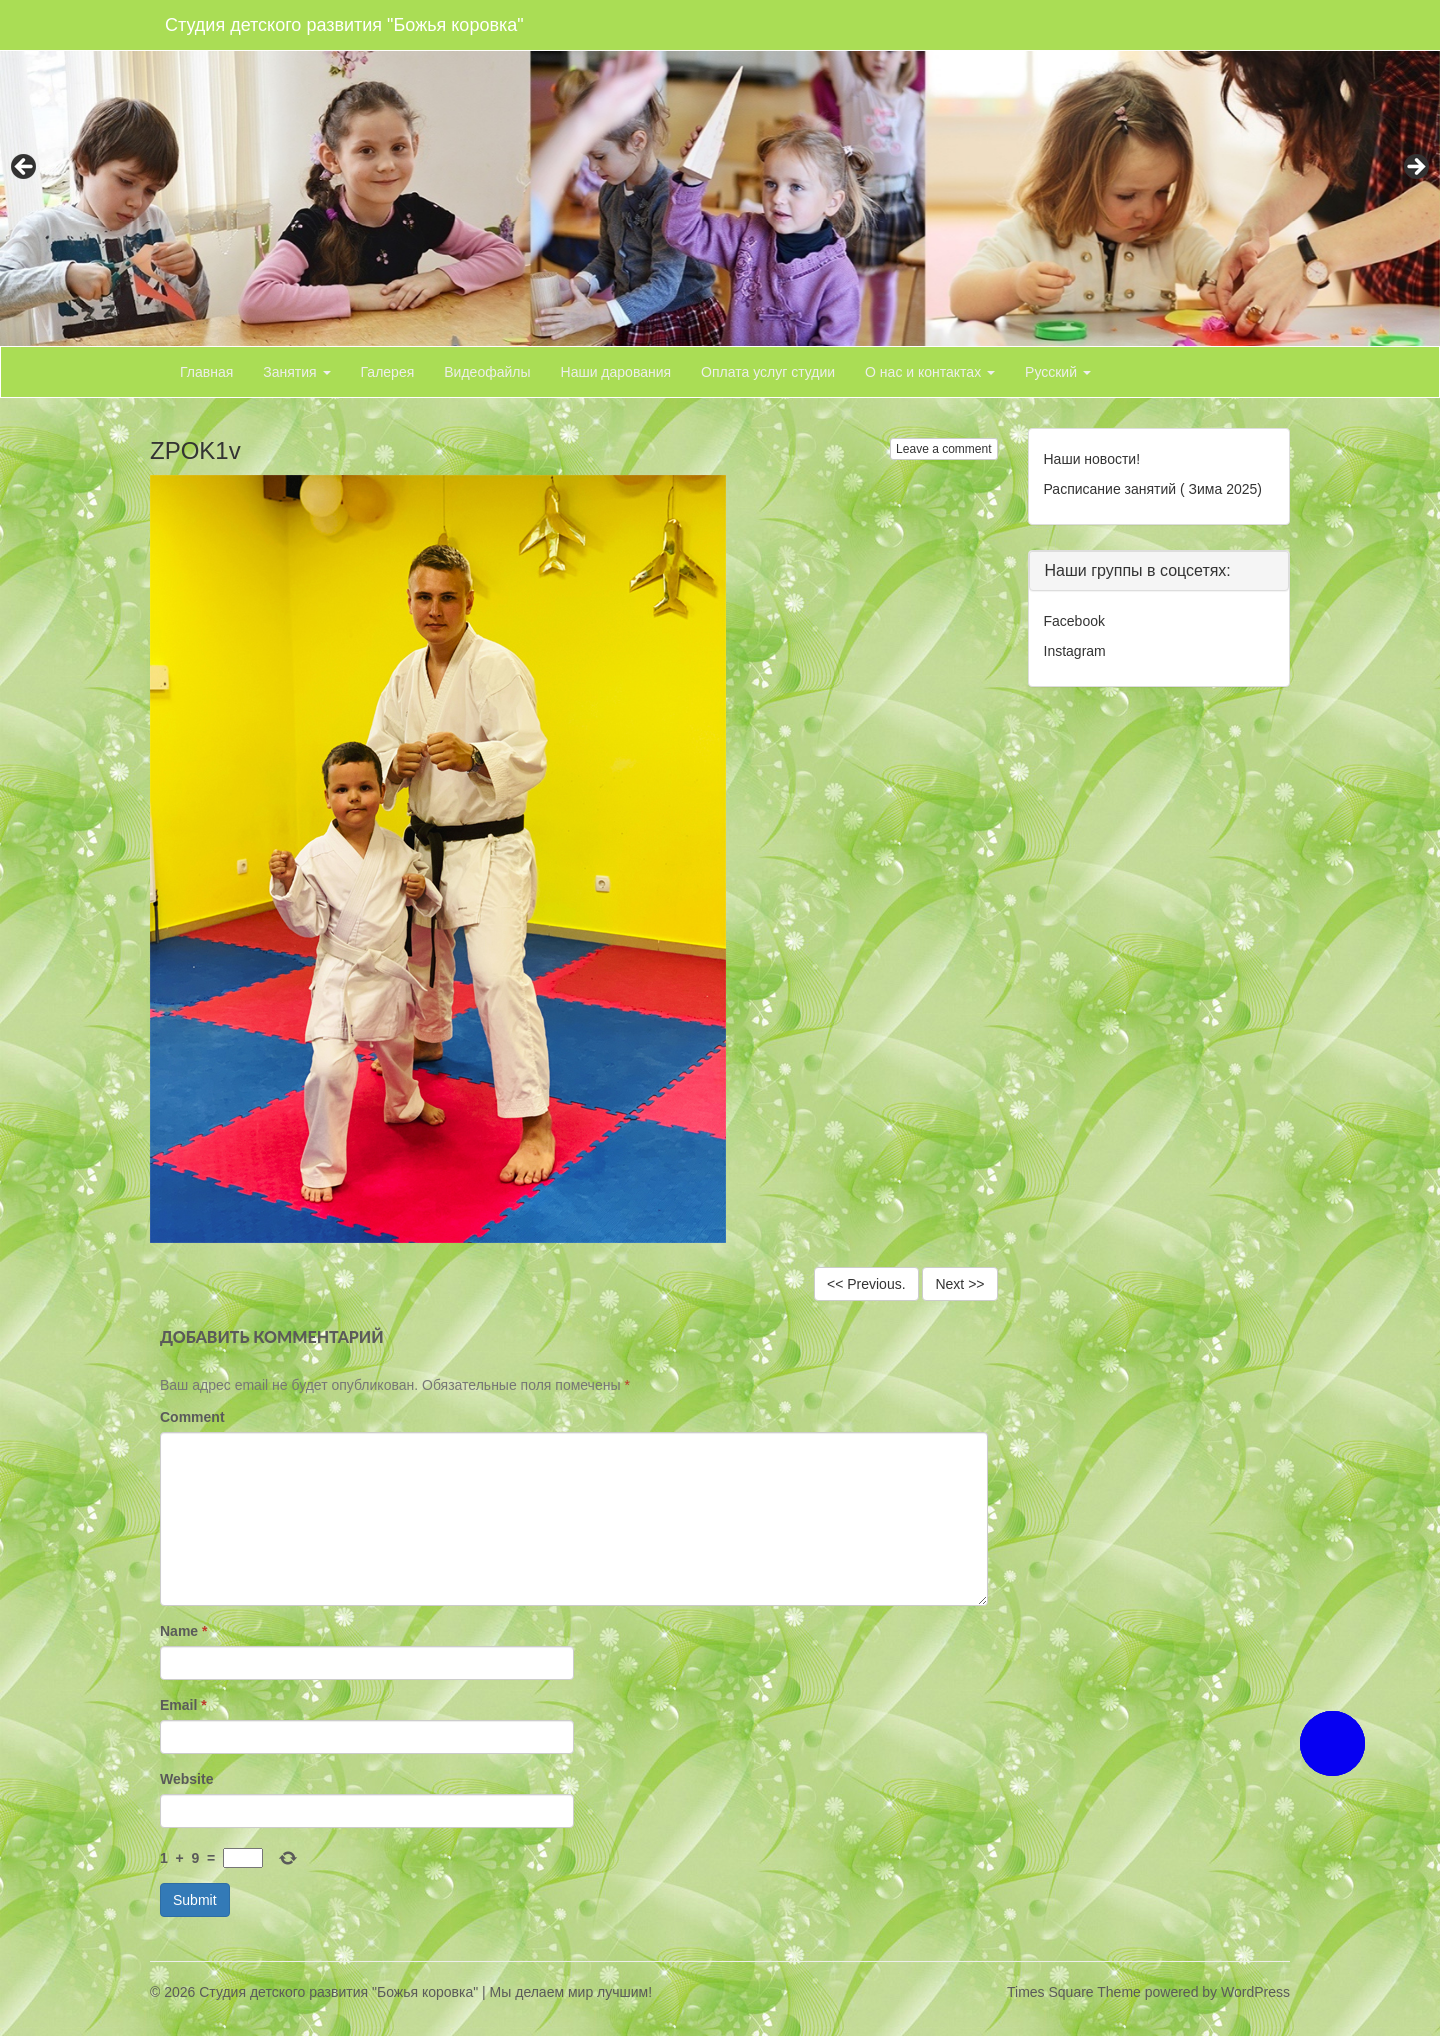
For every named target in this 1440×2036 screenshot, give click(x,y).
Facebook (1074, 621)
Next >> (959, 1284)
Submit (195, 1900)
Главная (206, 372)
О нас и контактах (930, 372)
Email (183, 1705)
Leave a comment (943, 449)
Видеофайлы (487, 372)
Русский (1058, 372)
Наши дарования (616, 372)
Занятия (296, 372)
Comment (192, 1417)
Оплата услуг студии (768, 372)
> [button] (1415, 168)
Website (186, 1779)
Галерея (388, 372)
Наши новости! (1092, 459)
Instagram (1075, 651)
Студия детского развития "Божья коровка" (344, 25)
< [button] (25, 168)
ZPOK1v (195, 450)
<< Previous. (866, 1284)
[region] (720, 173)
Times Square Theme (1074, 1992)
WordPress (1255, 1992)
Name (183, 1631)
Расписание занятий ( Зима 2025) (1153, 489)
